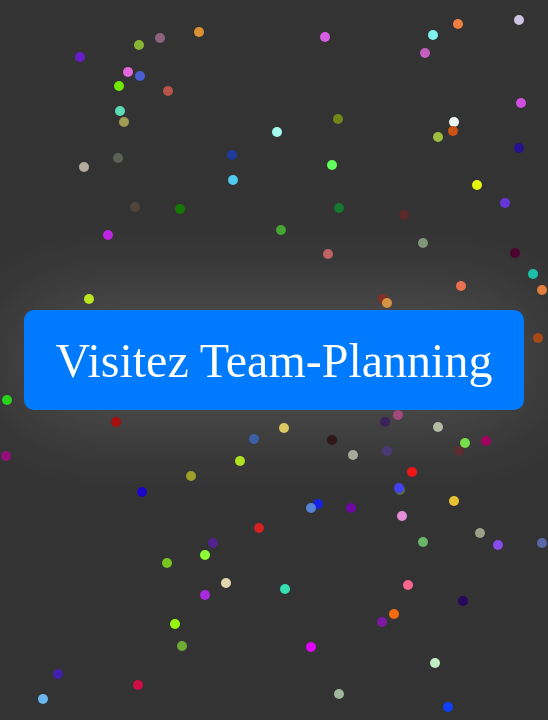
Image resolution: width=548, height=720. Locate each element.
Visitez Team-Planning (274, 360)
